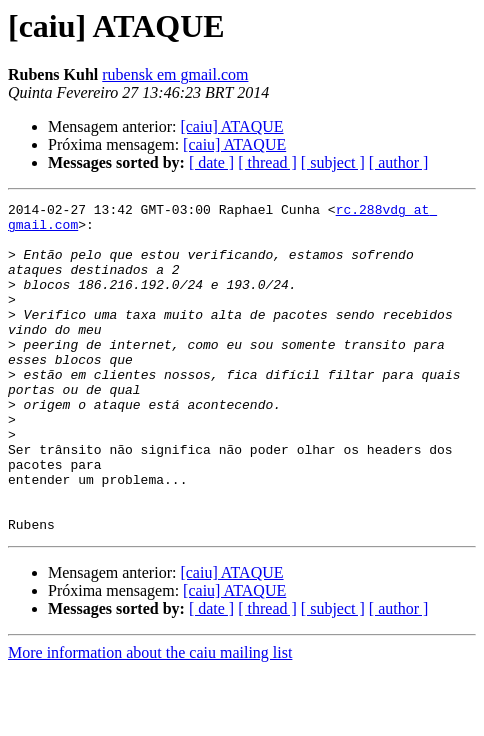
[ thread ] (267, 162)
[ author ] (399, 162)
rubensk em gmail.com (175, 74)
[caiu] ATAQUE (231, 126)
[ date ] (211, 162)
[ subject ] (333, 162)
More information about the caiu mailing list (150, 718)
